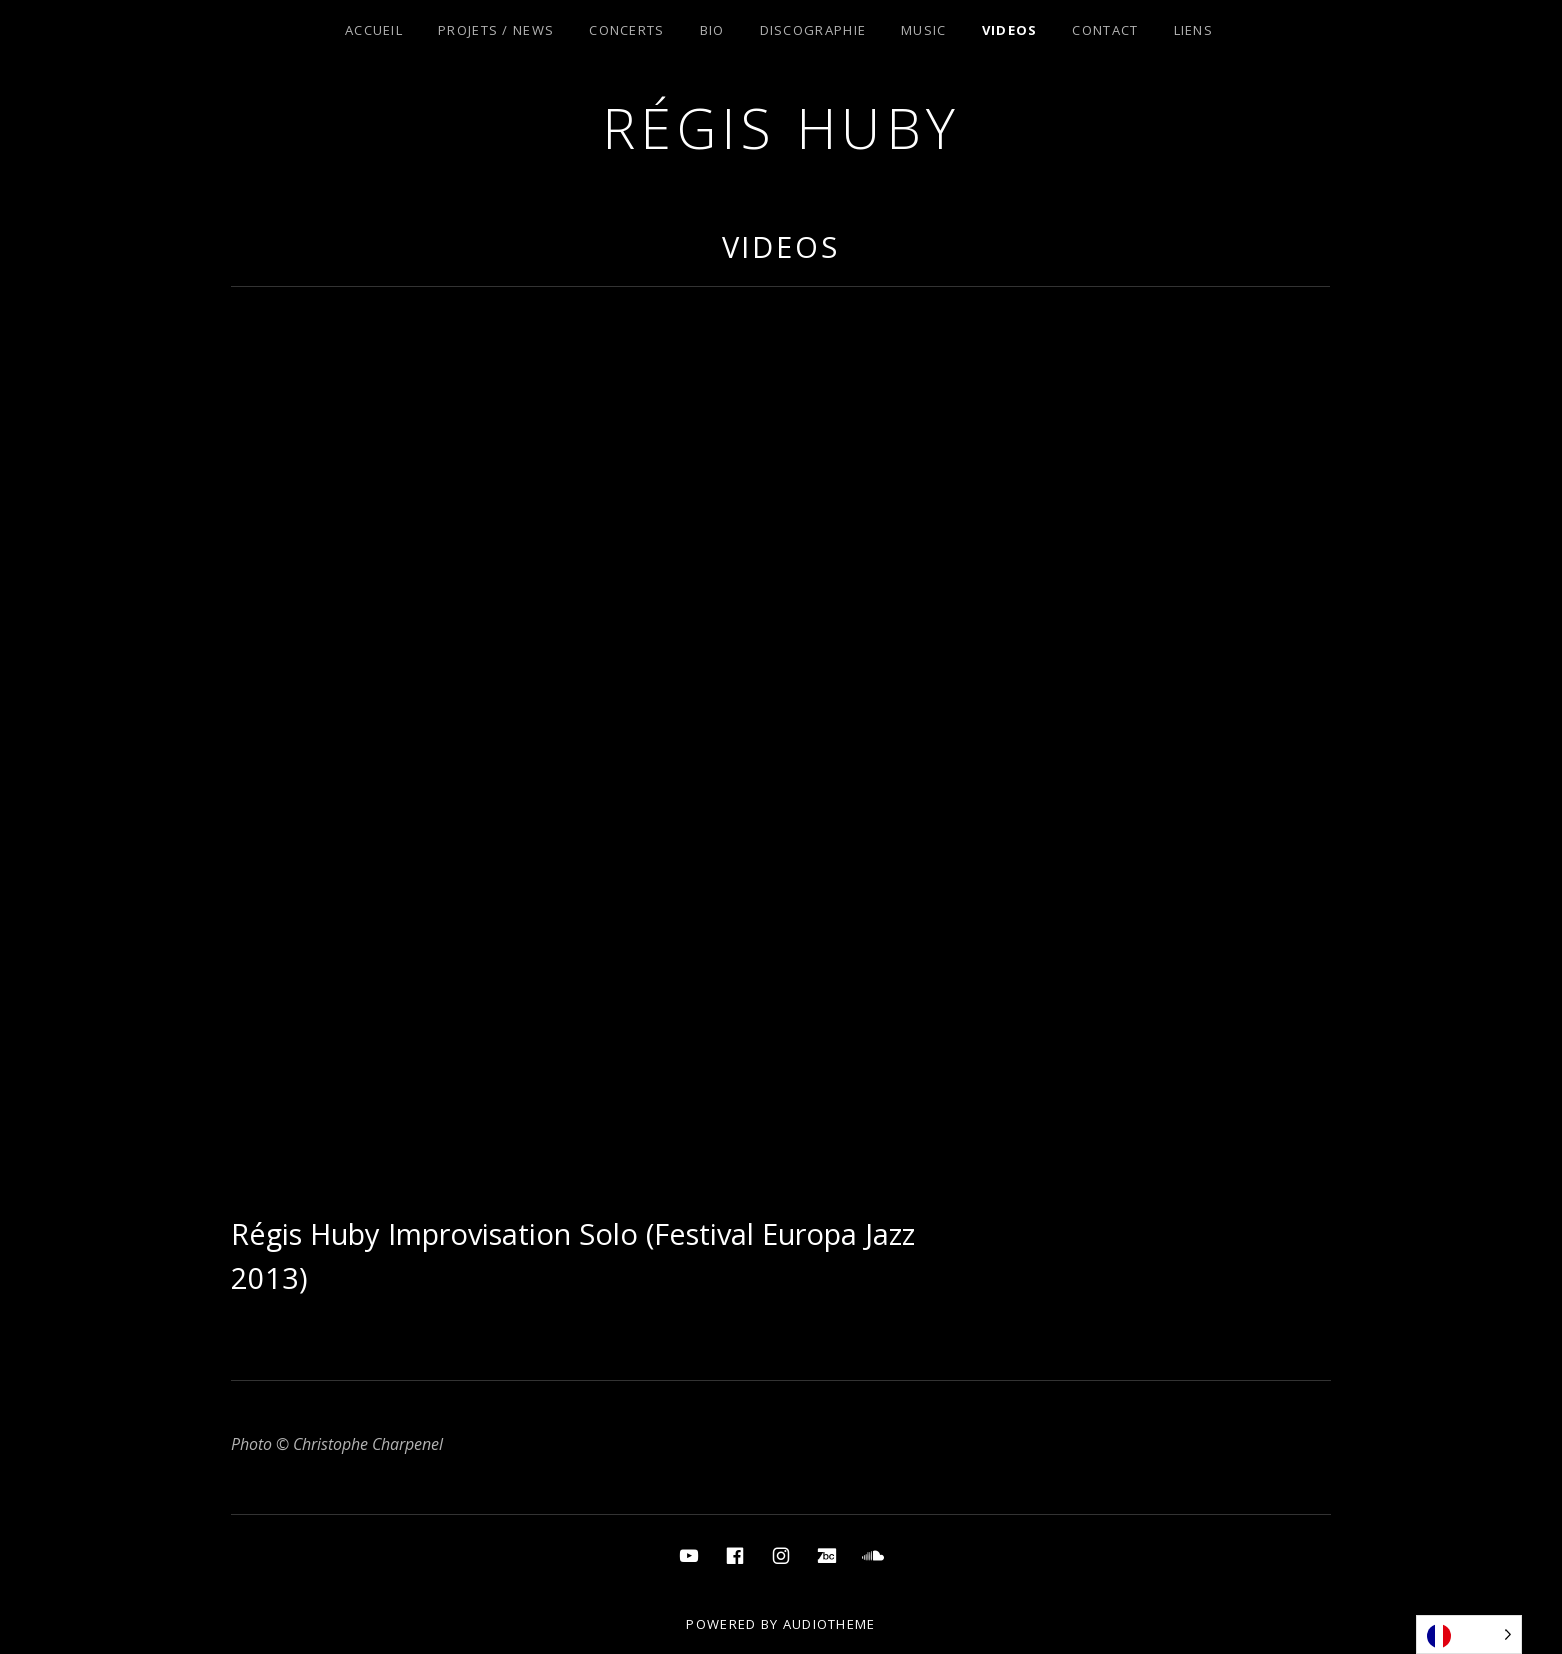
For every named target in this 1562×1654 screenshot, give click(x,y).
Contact (1105, 30)
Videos (1010, 30)
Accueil (374, 30)
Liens (1194, 30)
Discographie (813, 30)
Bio (712, 30)
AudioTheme (829, 1624)
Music (924, 30)
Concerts (626, 30)
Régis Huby (781, 127)
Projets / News (496, 30)
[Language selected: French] (1469, 1634)
